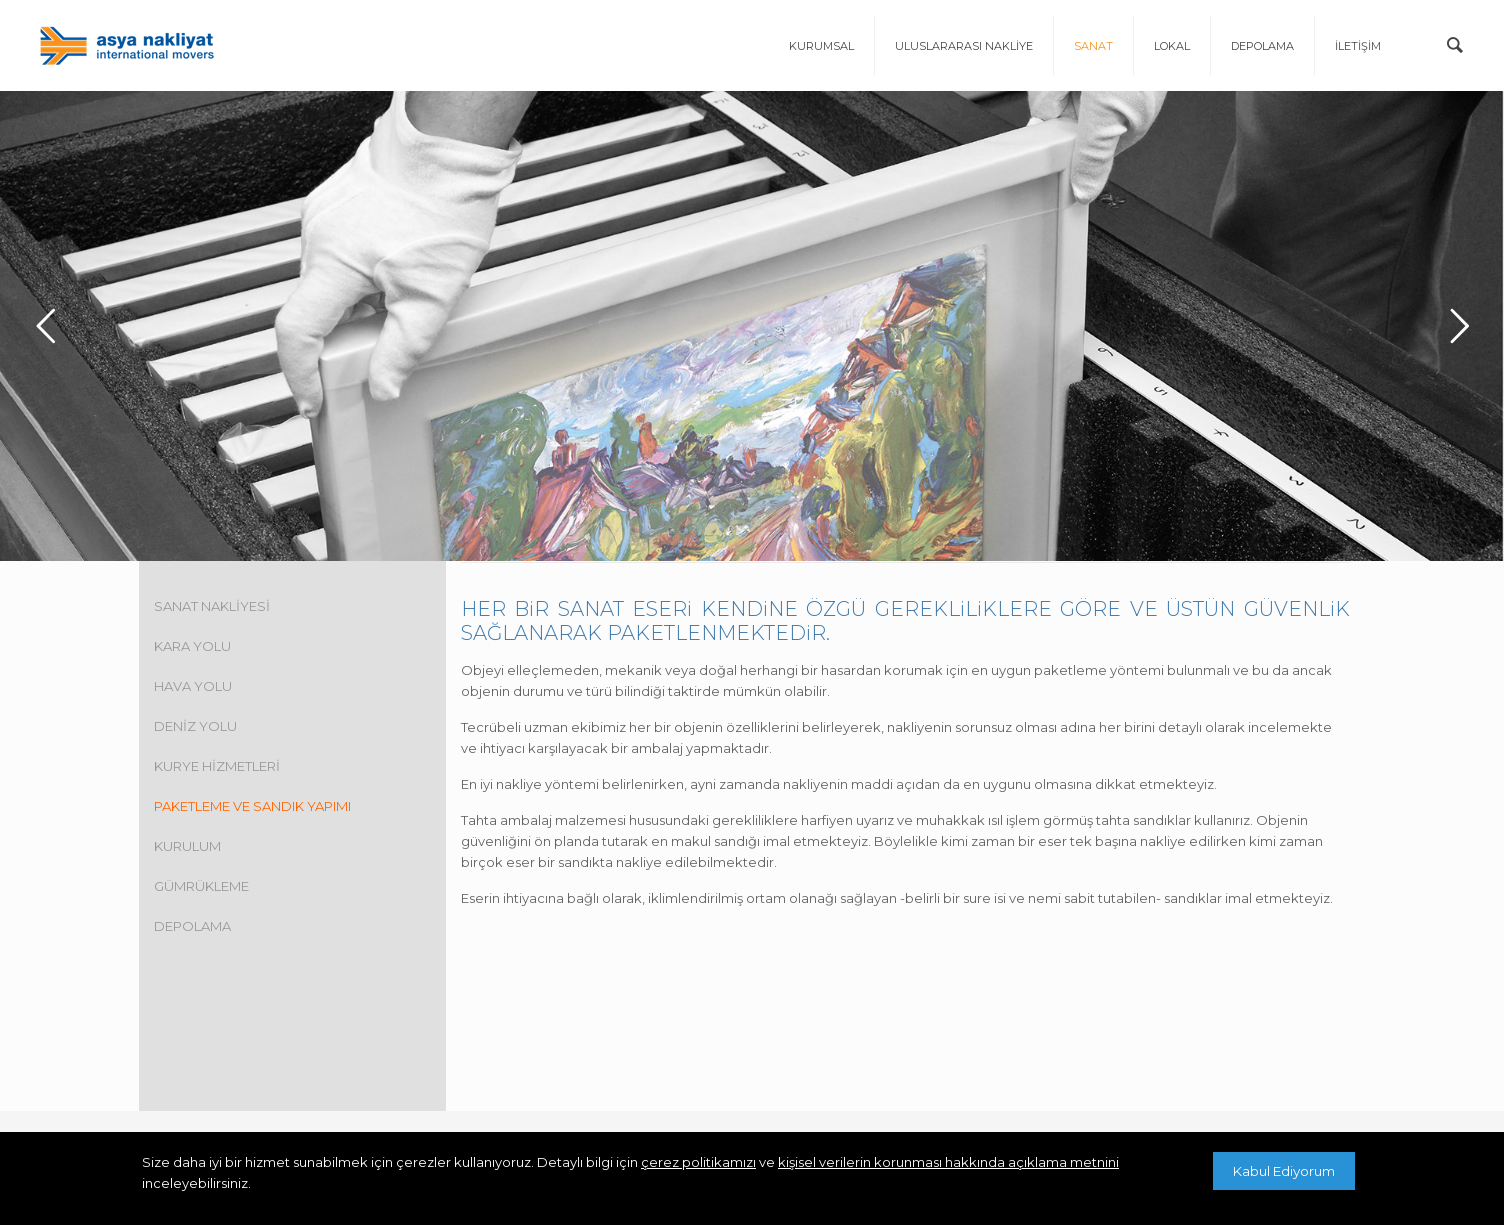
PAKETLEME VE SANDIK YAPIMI (252, 803)
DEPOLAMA (192, 923)
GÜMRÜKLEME (201, 883)
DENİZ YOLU (195, 723)
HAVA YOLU (193, 683)
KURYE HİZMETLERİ (217, 763)
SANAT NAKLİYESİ (212, 603)
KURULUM (187, 843)
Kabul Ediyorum (1284, 1171)
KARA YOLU (192, 643)
